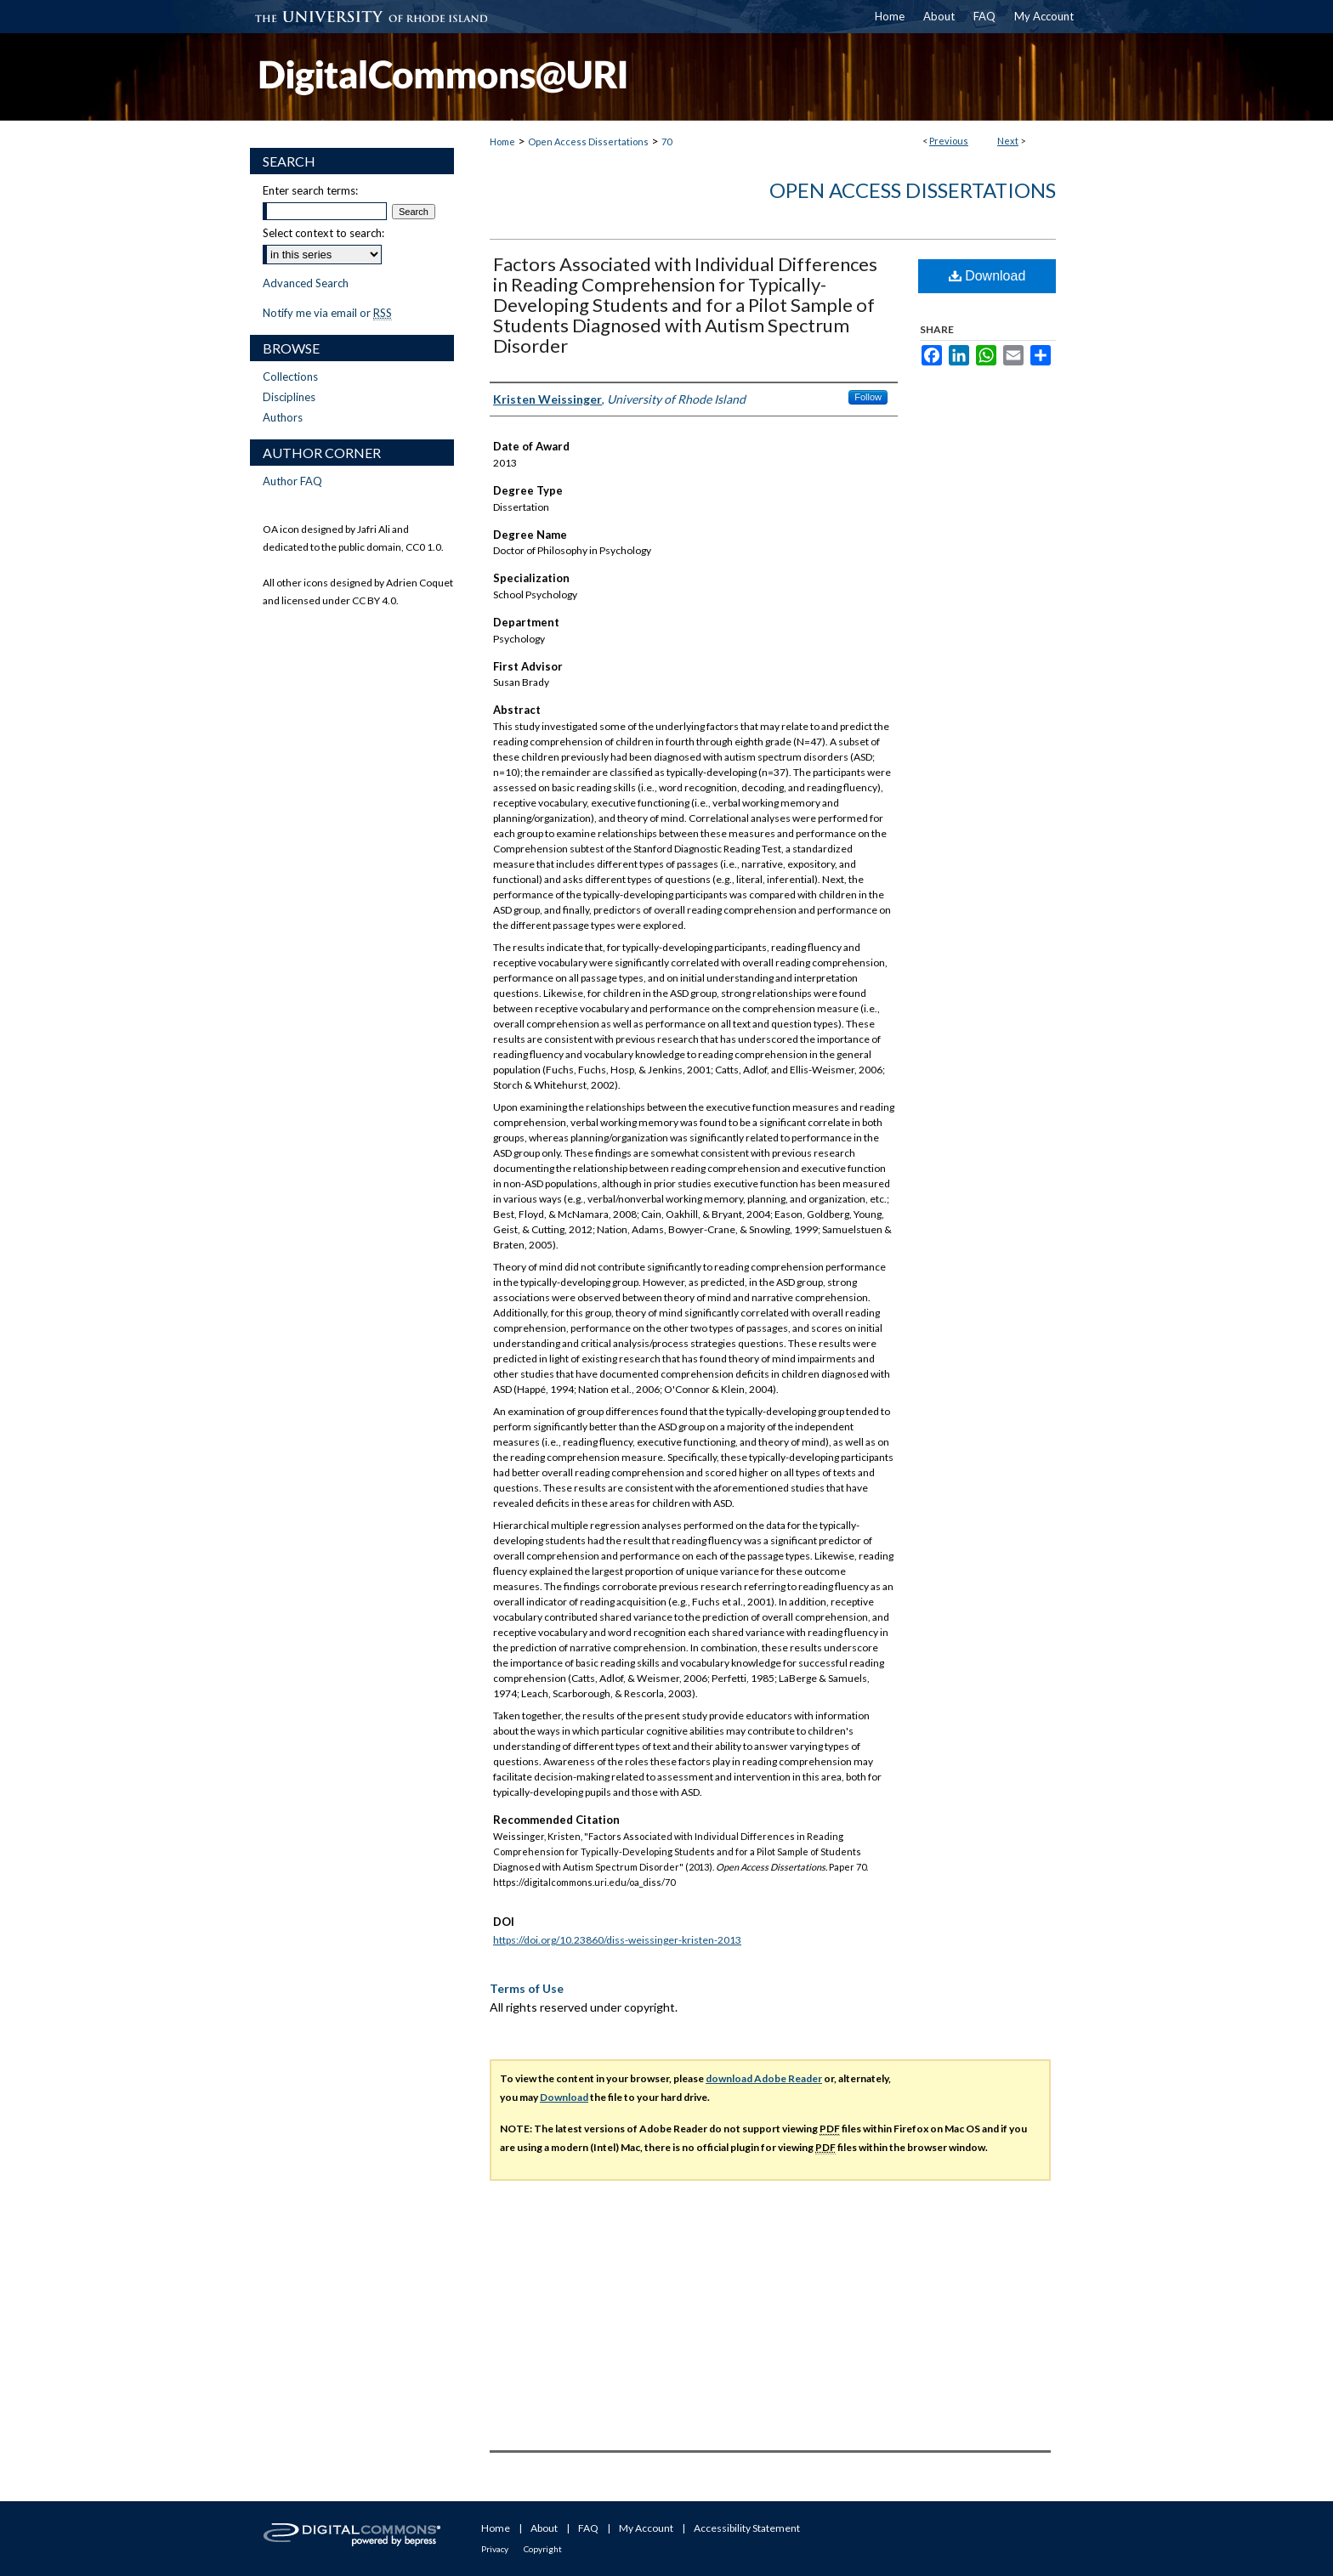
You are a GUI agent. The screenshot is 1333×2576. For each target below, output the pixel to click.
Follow (868, 397)
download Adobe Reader (764, 2078)
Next (1007, 140)
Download (987, 276)
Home (502, 141)
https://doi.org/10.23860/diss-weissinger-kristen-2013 (617, 1939)
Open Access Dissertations (588, 141)
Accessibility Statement (747, 2528)
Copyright (543, 2549)
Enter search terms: (310, 190)
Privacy (494, 2549)
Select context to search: (323, 233)
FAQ (588, 2528)
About (544, 2528)
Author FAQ (292, 481)
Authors (283, 417)
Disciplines (289, 397)
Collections (290, 376)
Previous (948, 140)
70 (666, 141)
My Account (646, 2528)
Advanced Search (306, 283)
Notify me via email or (327, 313)
